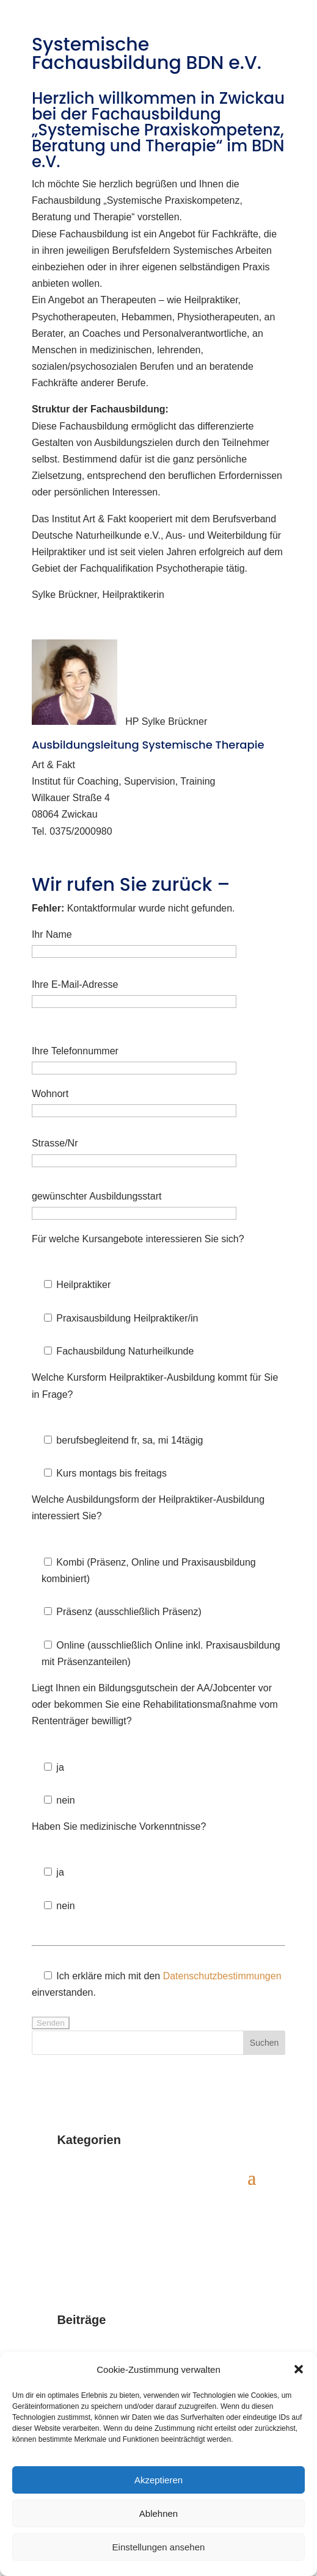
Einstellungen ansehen (158, 2547)
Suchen (264, 2043)
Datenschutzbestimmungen (222, 1976)
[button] (299, 2369)
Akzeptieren (158, 2480)
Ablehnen (158, 2513)
